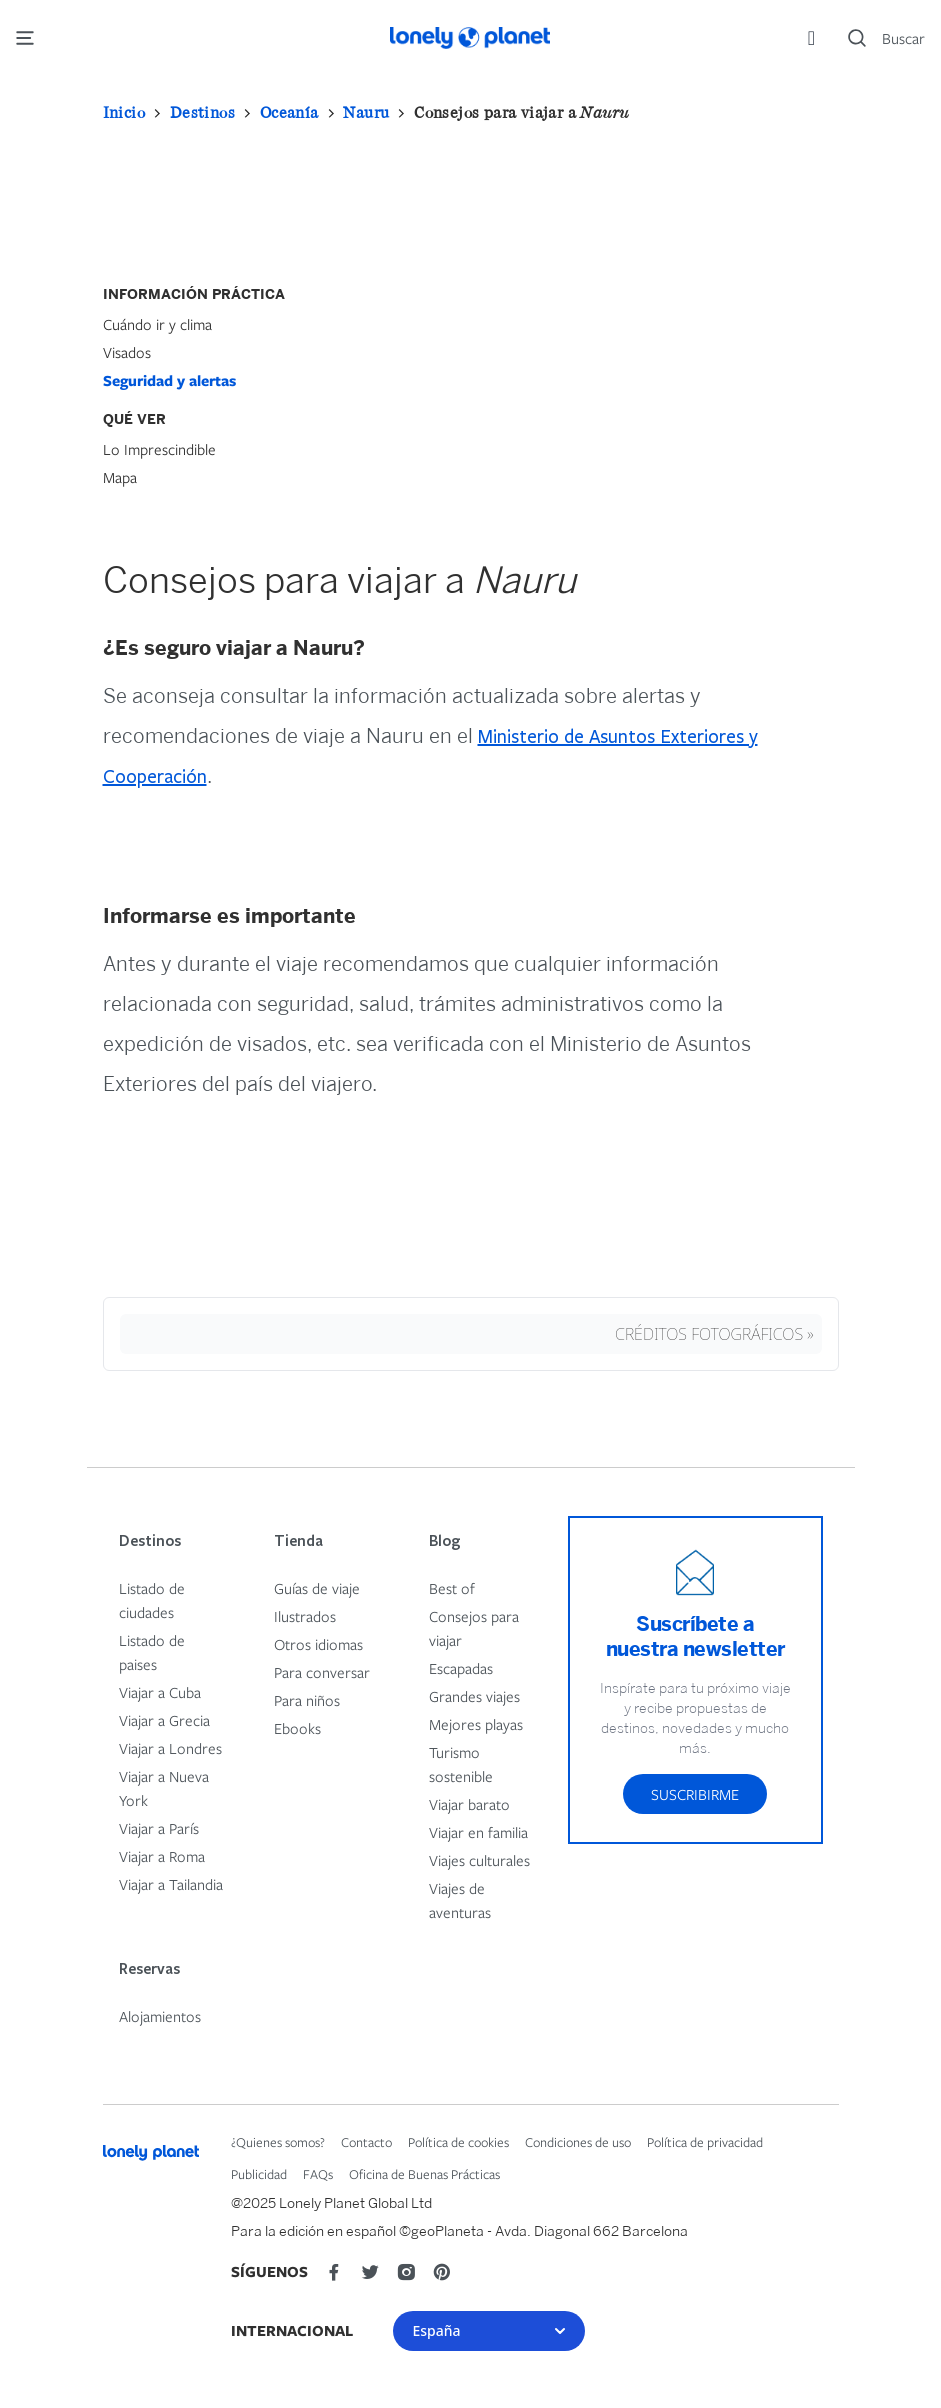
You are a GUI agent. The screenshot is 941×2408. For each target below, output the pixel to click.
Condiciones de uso (578, 2142)
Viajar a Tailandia (171, 1884)
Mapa (120, 477)
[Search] (886, 38)
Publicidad (259, 2174)
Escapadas (461, 1668)
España (489, 2330)
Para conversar (322, 1672)
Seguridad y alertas (169, 380)
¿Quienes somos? (278, 2142)
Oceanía (289, 112)
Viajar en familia (478, 1832)
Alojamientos (160, 2016)
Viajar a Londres (170, 1748)
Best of (452, 1588)
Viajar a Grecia (164, 1720)
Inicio (124, 112)
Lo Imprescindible (159, 449)
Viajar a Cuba (160, 1692)
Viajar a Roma (162, 1856)
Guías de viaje (317, 1588)
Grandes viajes (474, 1696)
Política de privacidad (705, 2142)
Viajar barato (469, 1804)
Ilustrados (305, 1616)
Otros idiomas (318, 1644)
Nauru (366, 112)
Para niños (307, 1700)
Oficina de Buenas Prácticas (424, 2174)
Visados (127, 352)
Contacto (366, 2142)
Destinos (202, 112)
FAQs (318, 2174)
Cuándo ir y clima (157, 324)
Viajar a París (159, 1828)
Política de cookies (458, 2142)
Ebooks (297, 1728)
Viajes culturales (479, 1860)
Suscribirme (695, 1794)
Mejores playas (476, 1724)
